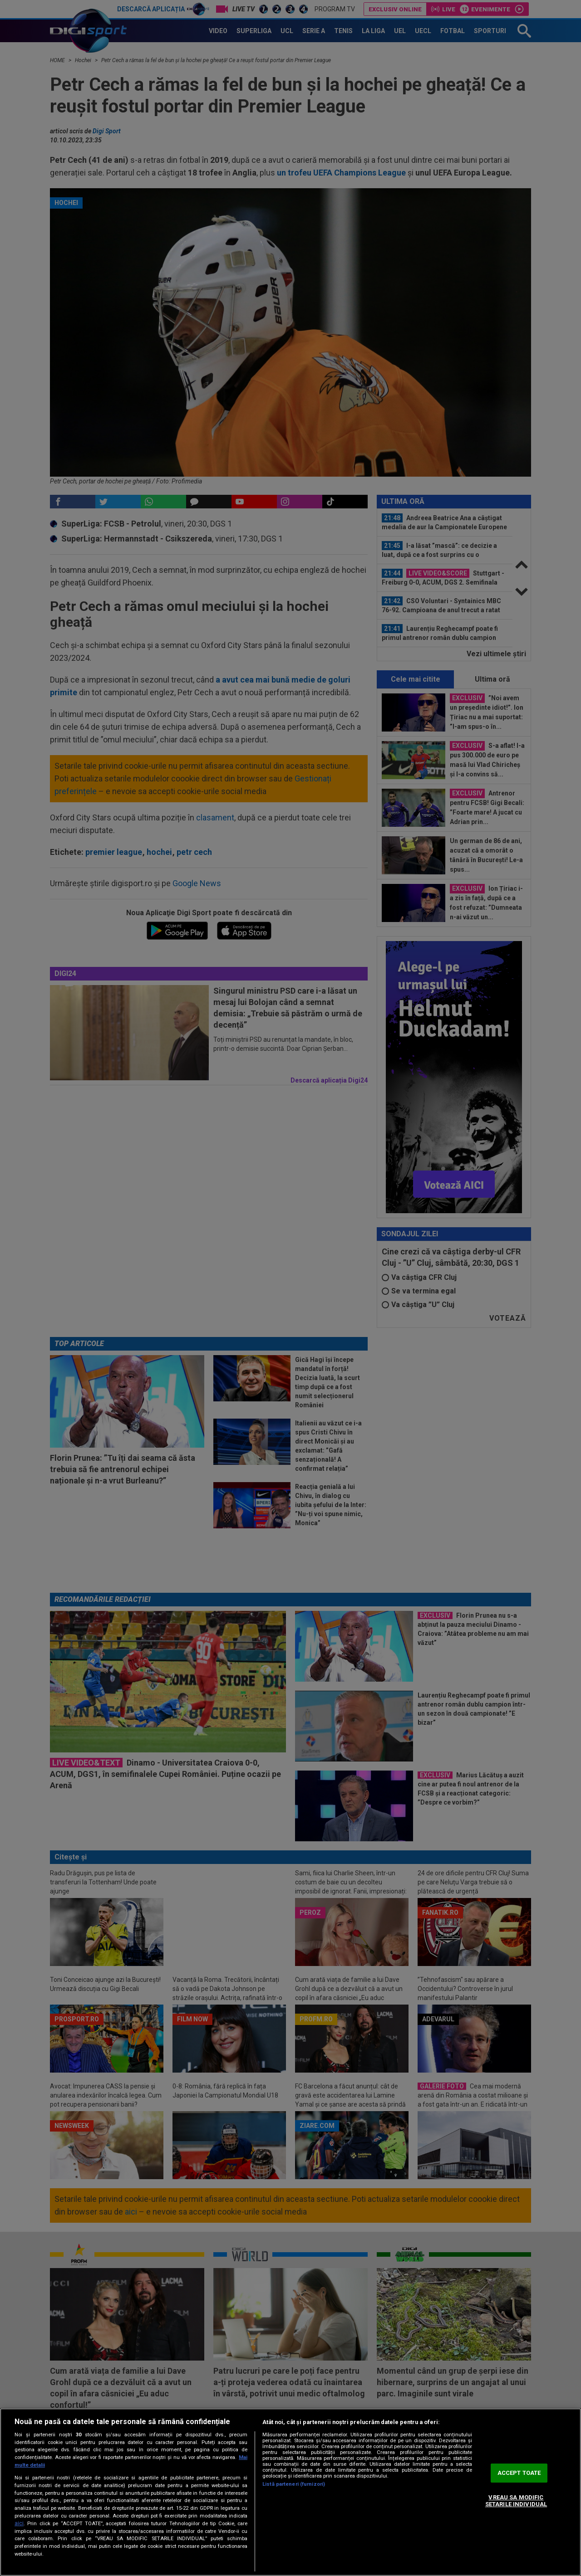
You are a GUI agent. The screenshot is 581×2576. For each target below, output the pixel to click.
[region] (290, 2492)
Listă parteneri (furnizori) (293, 2484)
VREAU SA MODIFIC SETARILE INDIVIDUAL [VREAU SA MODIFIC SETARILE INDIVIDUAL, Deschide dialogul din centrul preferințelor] (516, 2501)
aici (19, 2523)
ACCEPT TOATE (519, 2472)
